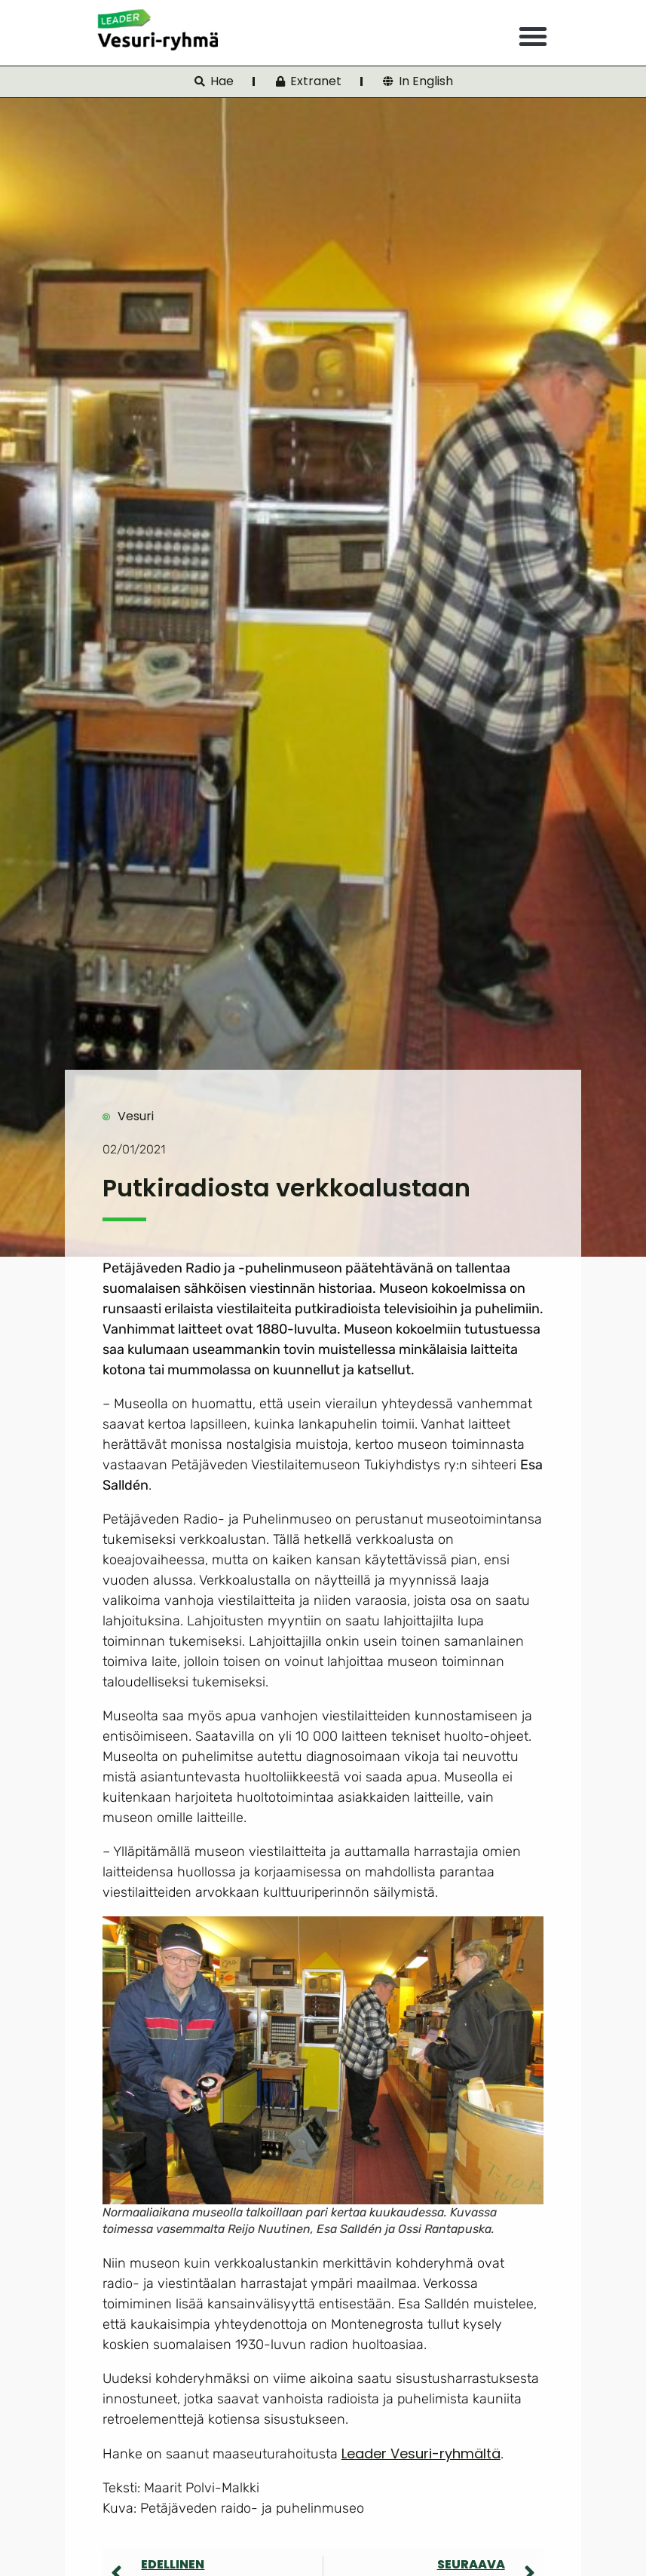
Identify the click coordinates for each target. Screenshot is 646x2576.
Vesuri (136, 1116)
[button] (533, 36)
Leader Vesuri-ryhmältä (421, 2453)
